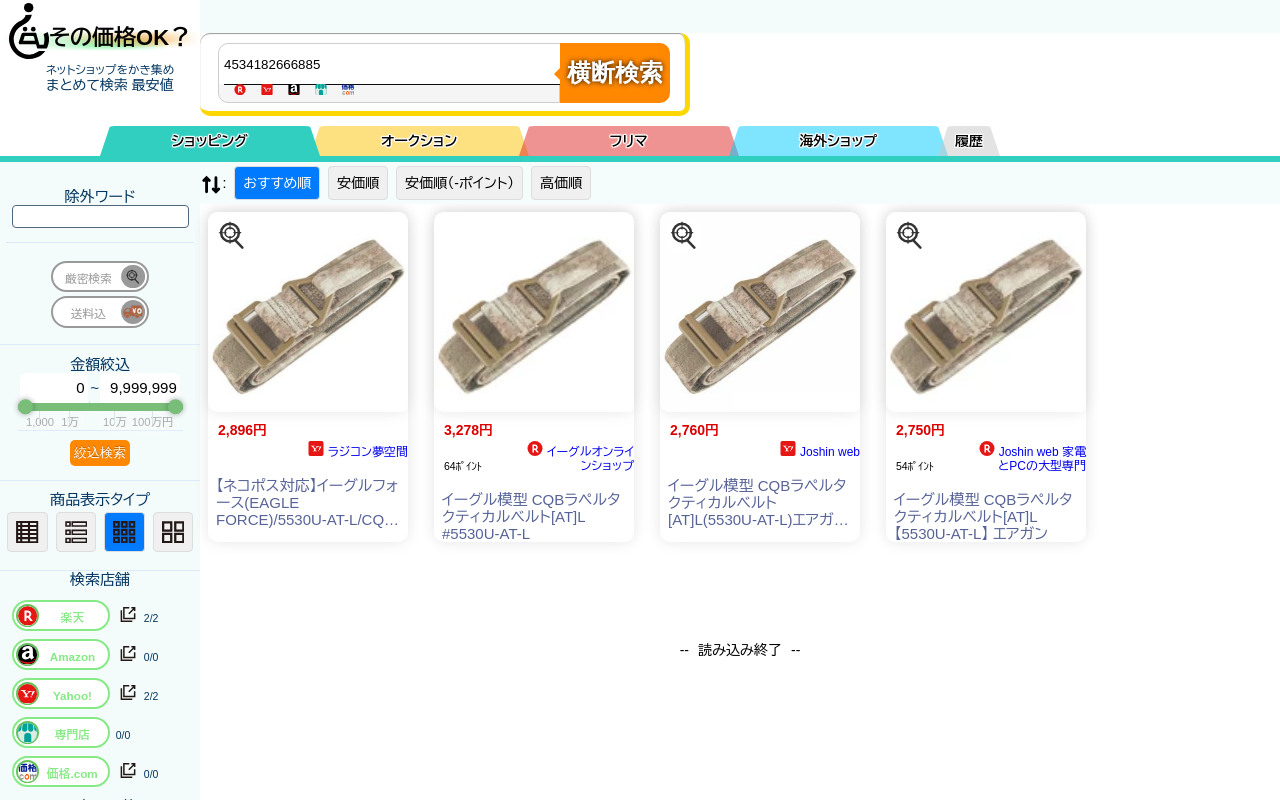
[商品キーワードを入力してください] (394, 64)
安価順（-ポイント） (459, 183)
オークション (419, 141)
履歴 (969, 141)
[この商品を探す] (232, 236)
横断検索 (615, 72)
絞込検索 (100, 452)
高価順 (561, 183)
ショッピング (210, 141)
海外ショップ (838, 141)
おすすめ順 (277, 183)
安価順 (358, 183)
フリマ (629, 141)
